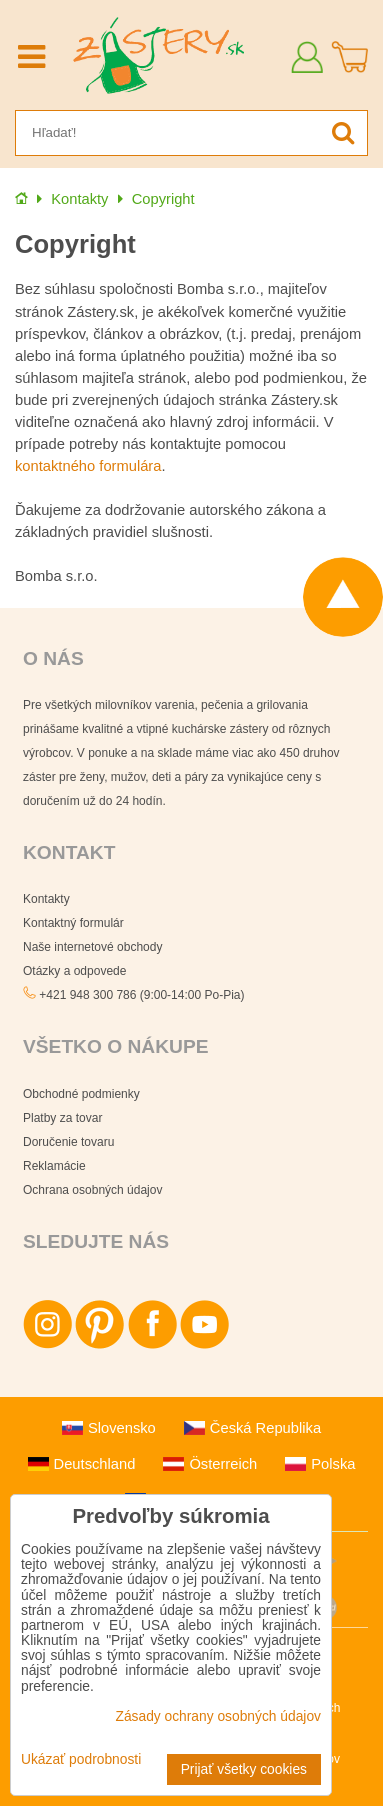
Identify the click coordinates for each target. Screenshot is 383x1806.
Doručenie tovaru (68, 1142)
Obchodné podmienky (81, 1094)
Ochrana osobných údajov (92, 1190)
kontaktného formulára (88, 466)
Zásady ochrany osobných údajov (218, 1716)
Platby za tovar (62, 1118)
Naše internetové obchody (92, 947)
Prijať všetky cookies (244, 1769)
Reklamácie (54, 1166)
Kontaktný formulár (73, 923)
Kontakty (46, 899)
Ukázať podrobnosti (81, 1759)
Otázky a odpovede (74, 971)
